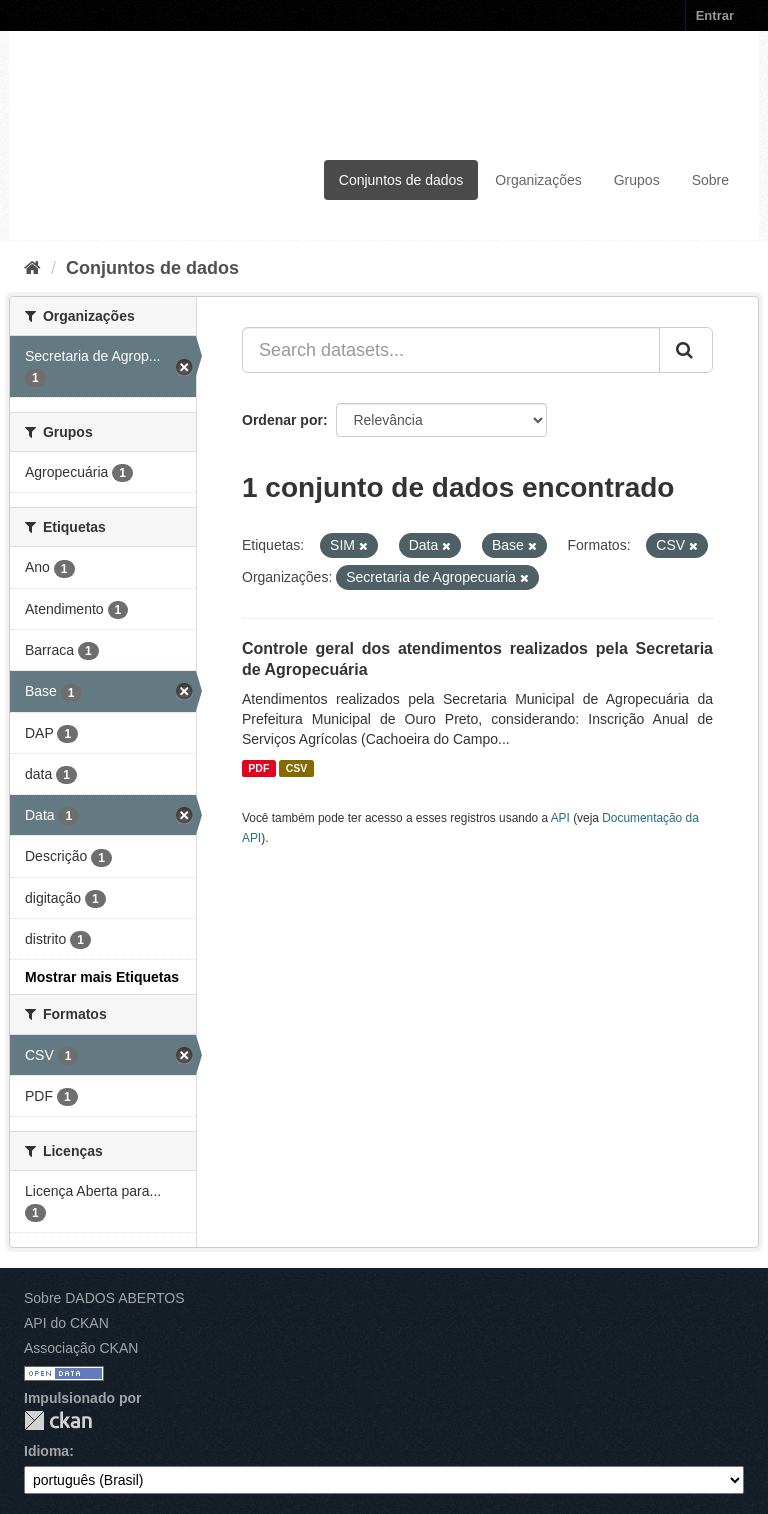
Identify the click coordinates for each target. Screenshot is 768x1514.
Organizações (538, 180)
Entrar (715, 15)
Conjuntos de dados (401, 180)
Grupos (637, 180)
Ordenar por (282, 420)
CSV (297, 768)
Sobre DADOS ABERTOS (104, 1298)
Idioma (46, 1451)
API (560, 818)
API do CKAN (66, 1323)
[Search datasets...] (451, 350)
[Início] (32, 268)
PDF (258, 768)
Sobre (710, 180)
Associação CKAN (81, 1348)
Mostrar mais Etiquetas (102, 977)
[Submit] (686, 350)
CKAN (58, 1420)
